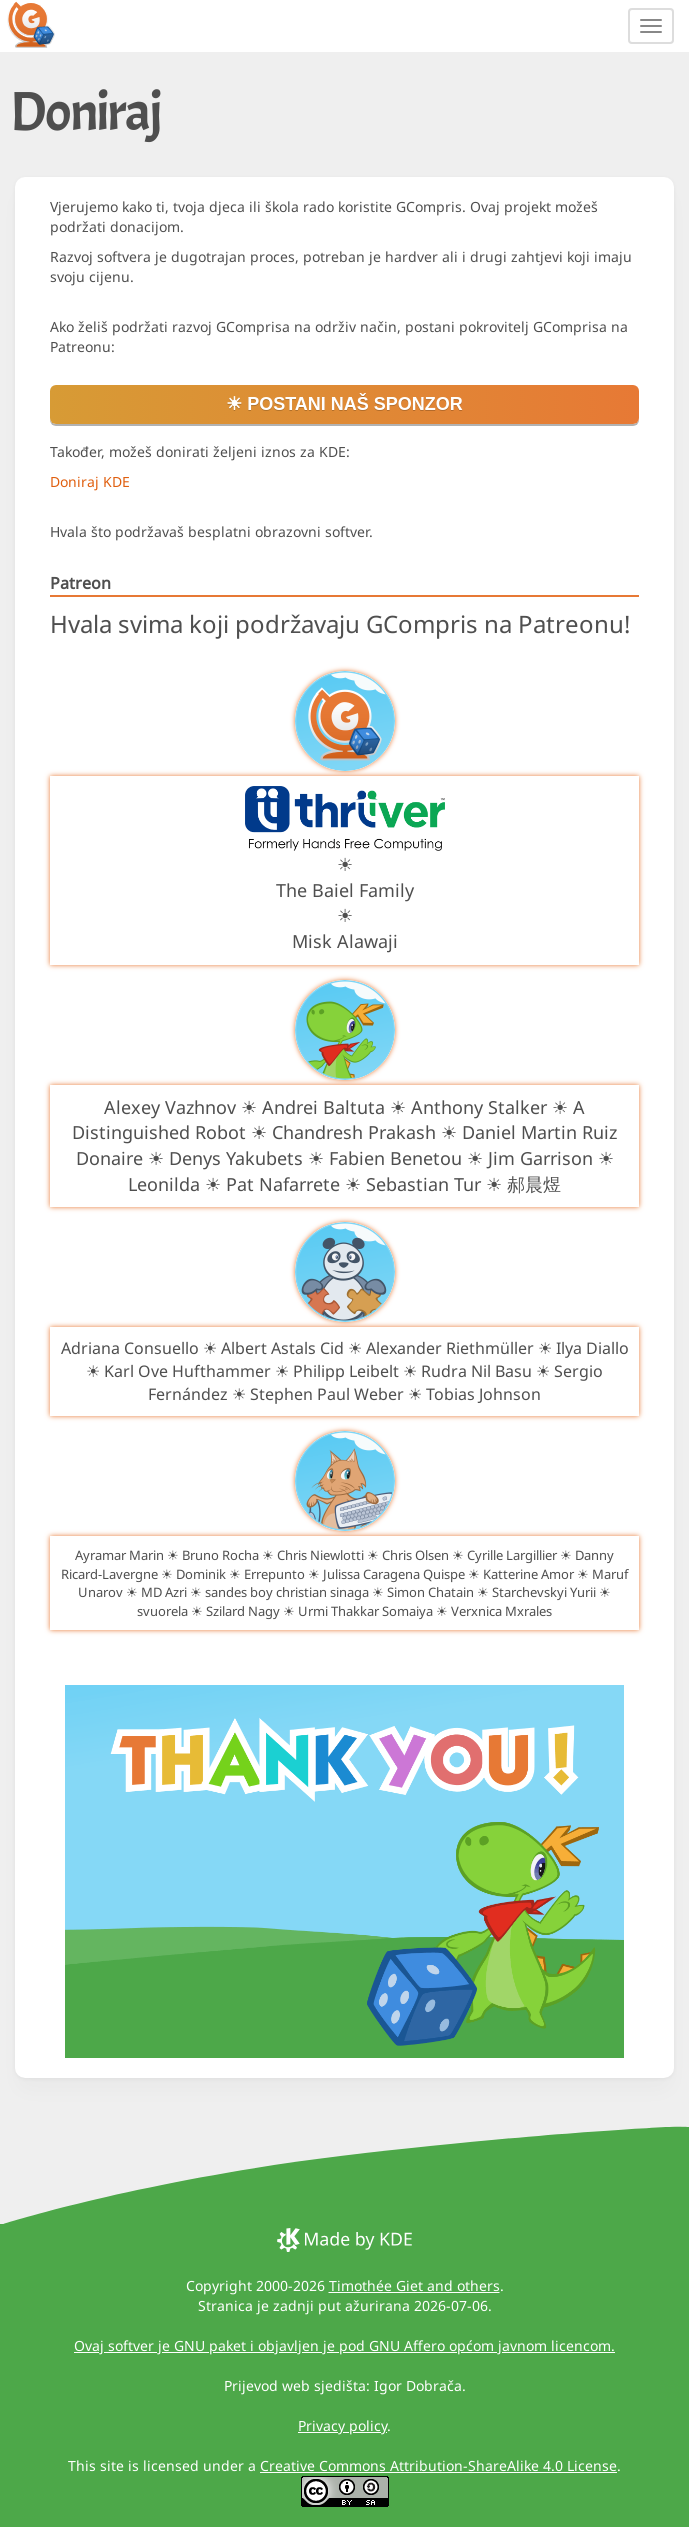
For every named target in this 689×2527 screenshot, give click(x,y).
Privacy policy (342, 2425)
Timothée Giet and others (414, 2285)
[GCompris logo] (43, 24)
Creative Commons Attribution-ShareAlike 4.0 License (438, 2465)
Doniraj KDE (90, 481)
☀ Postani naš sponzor (344, 404)
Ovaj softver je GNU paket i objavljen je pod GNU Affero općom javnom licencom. (344, 2345)
